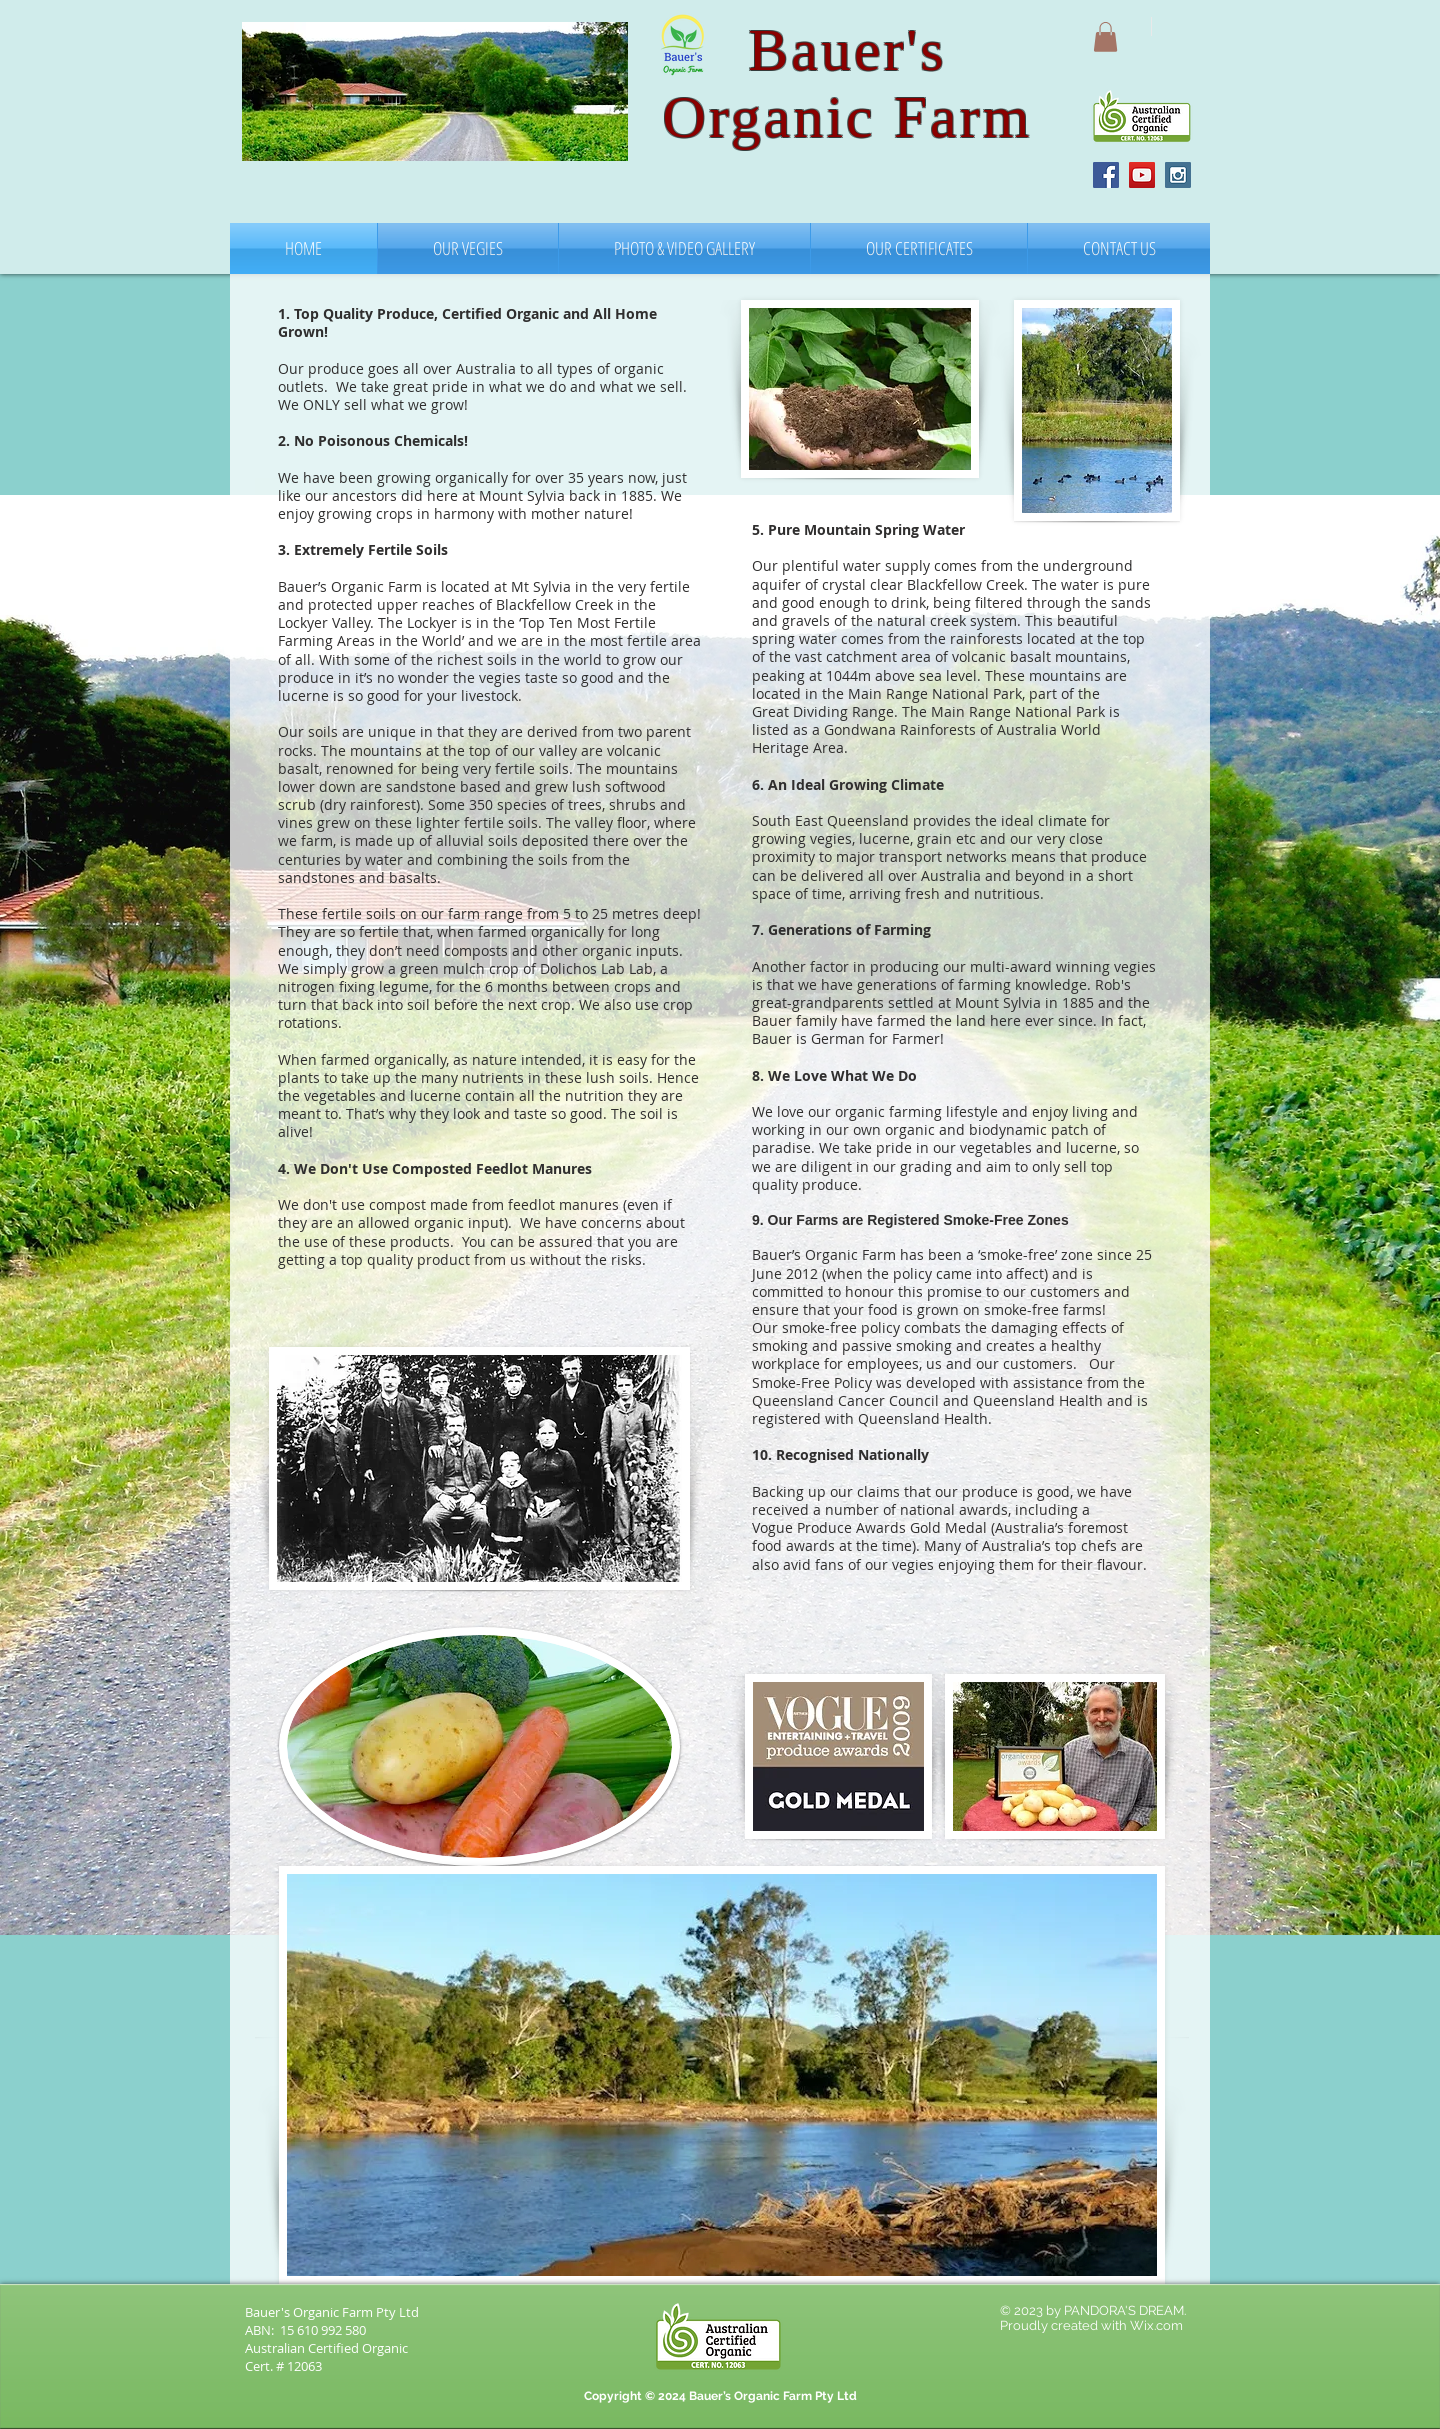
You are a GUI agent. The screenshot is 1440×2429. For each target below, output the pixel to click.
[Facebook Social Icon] (1106, 175)
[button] (1105, 37)
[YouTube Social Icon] (1142, 175)
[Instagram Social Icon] (1178, 175)
